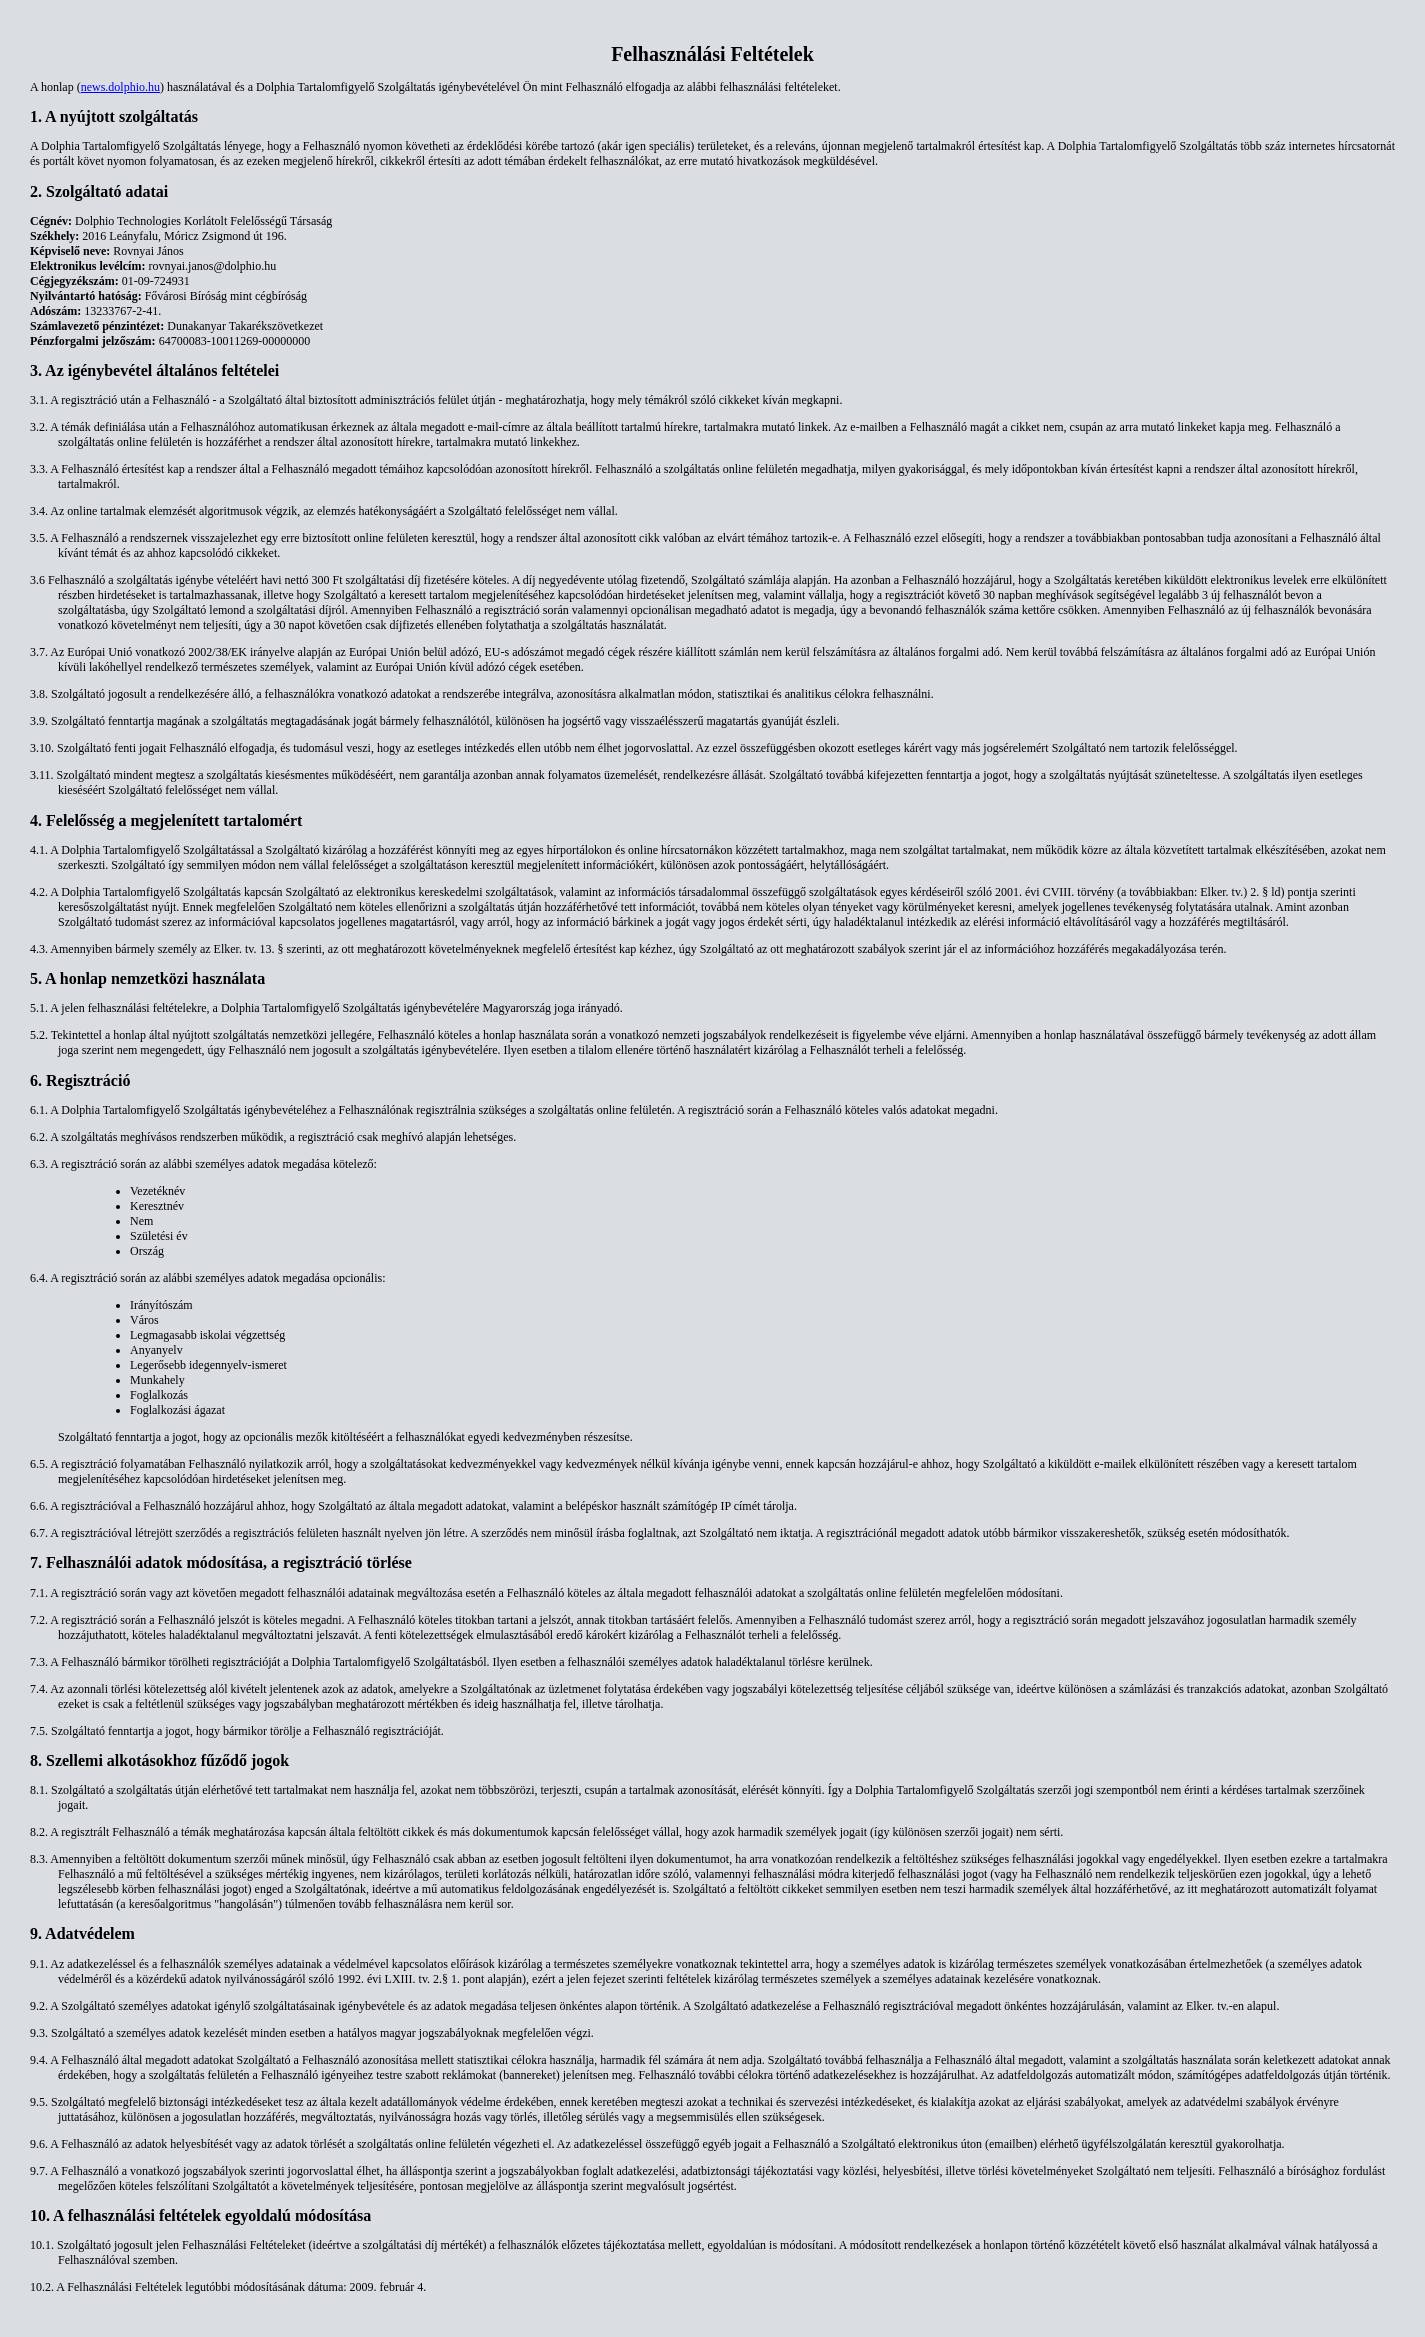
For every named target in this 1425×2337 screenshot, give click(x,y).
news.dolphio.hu (120, 87)
